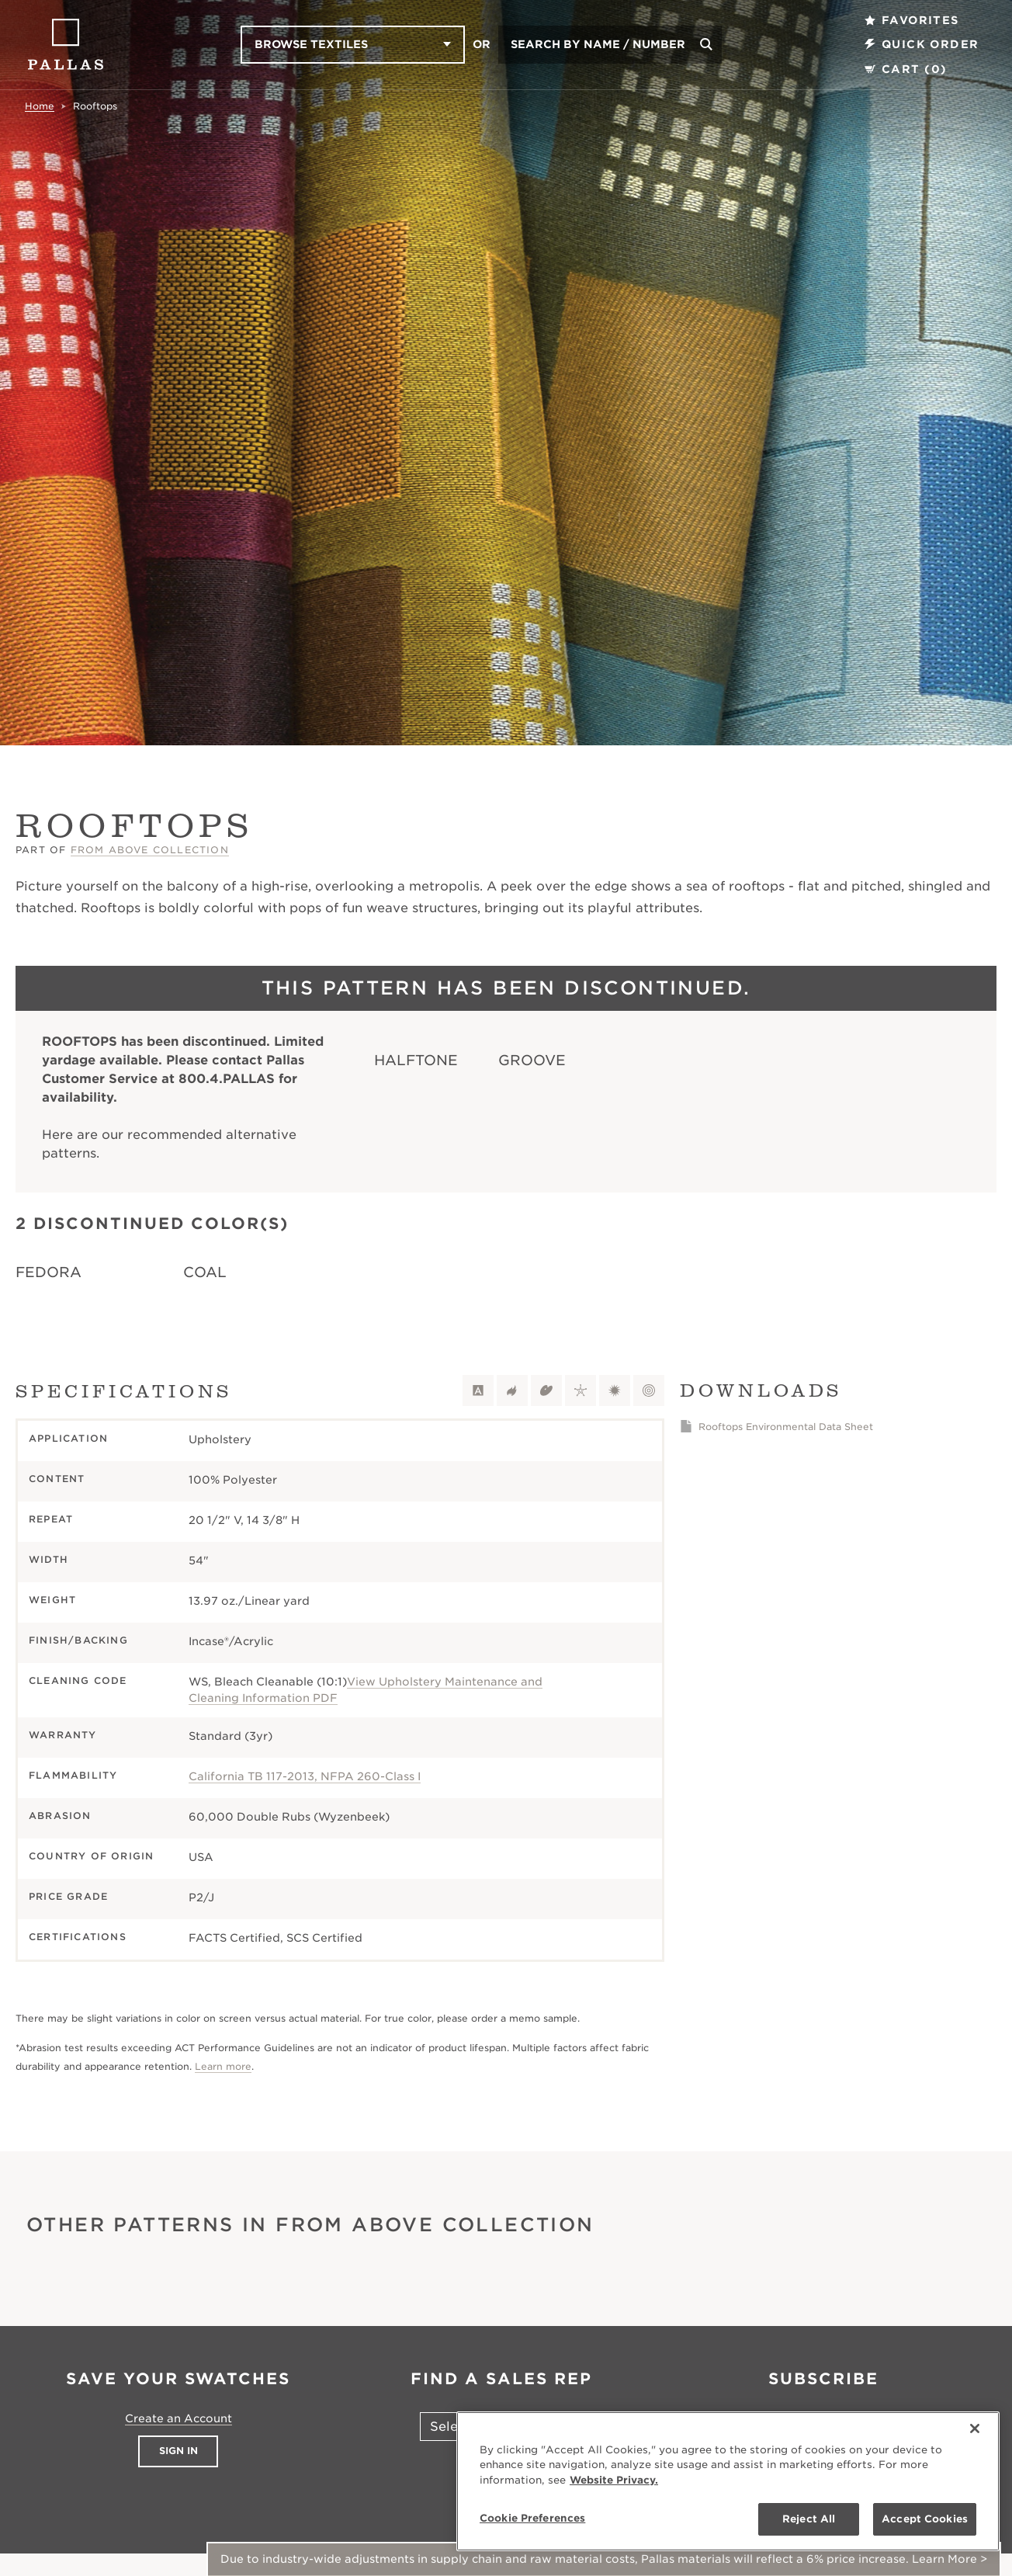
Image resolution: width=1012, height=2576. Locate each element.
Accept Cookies (925, 2519)
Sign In (178, 2450)
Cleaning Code (78, 1680)
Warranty (63, 1735)
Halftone (416, 1060)
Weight (52, 1600)
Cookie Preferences (532, 2518)
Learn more (223, 2066)
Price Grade (68, 1896)
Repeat (51, 1519)
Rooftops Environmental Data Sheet (785, 1426)
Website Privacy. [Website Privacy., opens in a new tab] (614, 2480)
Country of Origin (91, 1856)
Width (48, 1559)
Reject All (808, 2519)
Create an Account (178, 2418)
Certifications (77, 1936)
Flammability (73, 1775)
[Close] (975, 2428)
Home (39, 106)
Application (68, 1438)
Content (57, 1478)
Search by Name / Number (598, 44)
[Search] (706, 45)
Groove (532, 1060)
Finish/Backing (78, 1640)
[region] (728, 2481)
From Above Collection (150, 850)
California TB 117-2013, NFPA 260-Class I (305, 1776)
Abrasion (60, 1815)
